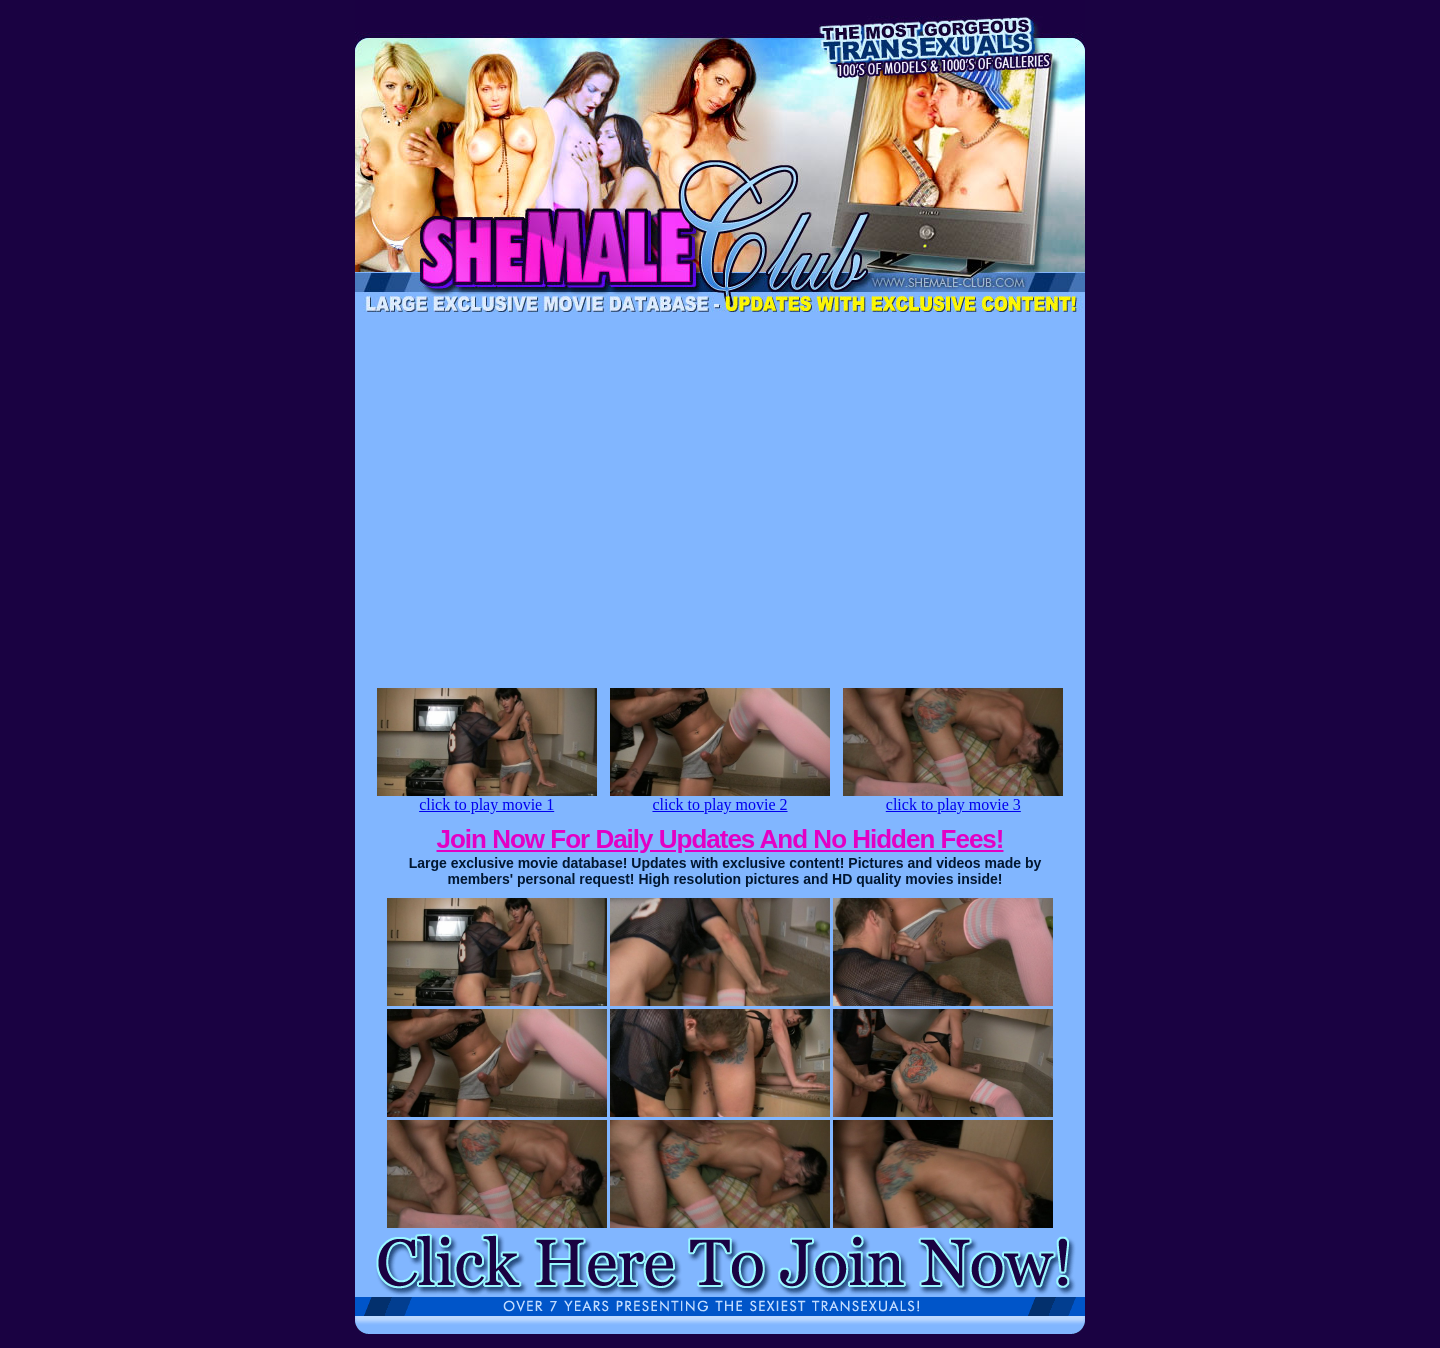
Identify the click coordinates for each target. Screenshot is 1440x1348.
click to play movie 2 (720, 797)
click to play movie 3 (953, 797)
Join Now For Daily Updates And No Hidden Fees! (720, 839)
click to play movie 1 (487, 797)
